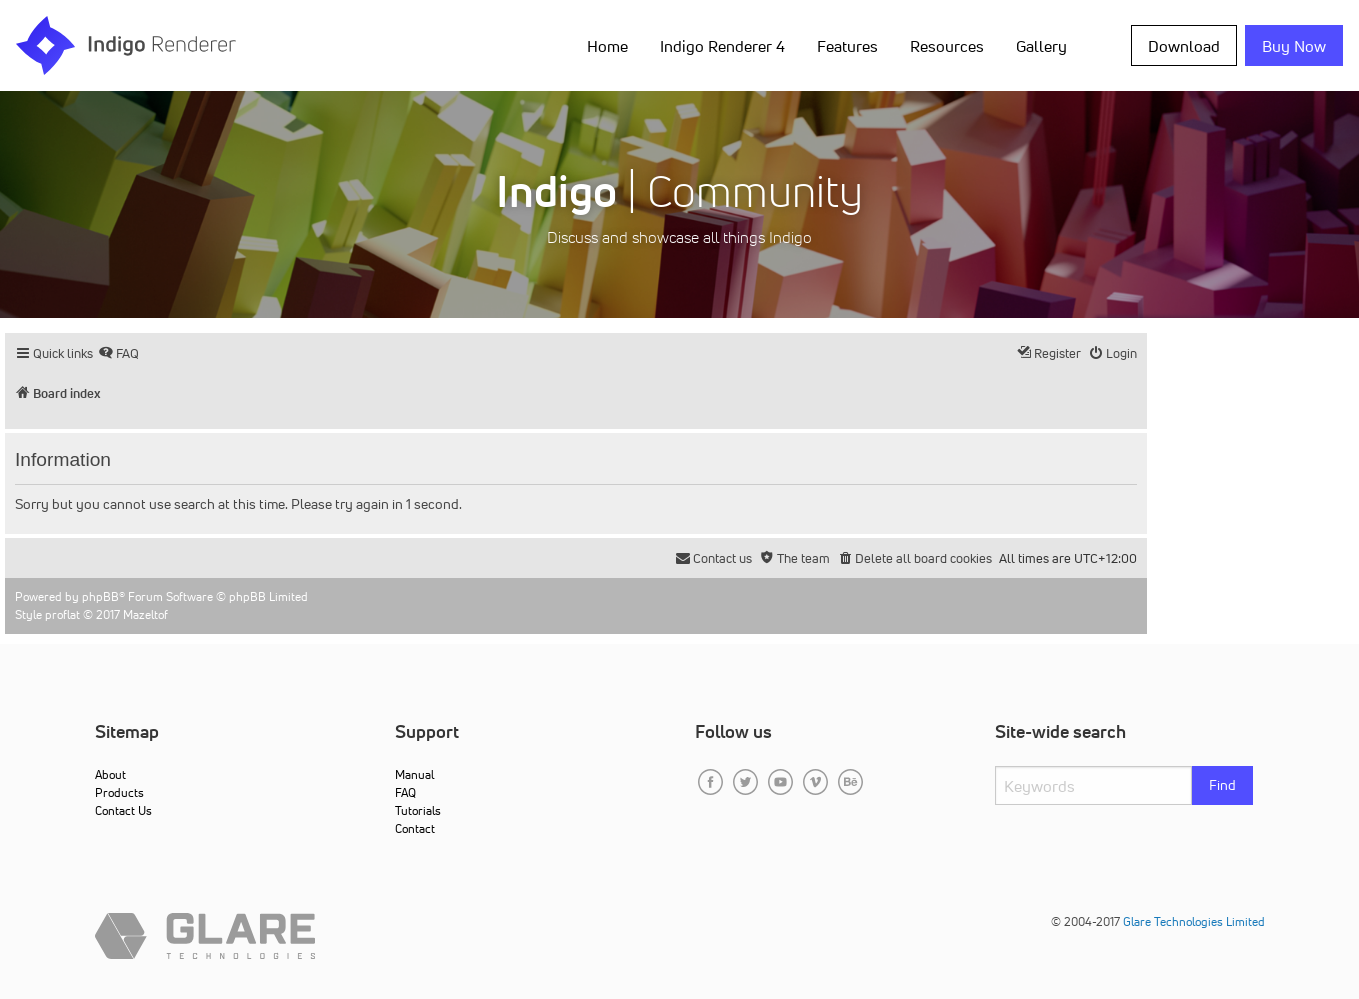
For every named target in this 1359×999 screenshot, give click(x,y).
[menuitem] (118, 353)
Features (847, 46)
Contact (415, 828)
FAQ (405, 792)
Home (607, 46)
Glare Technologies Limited (1194, 921)
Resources (947, 46)
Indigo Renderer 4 (722, 46)
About (110, 774)
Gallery (1041, 46)
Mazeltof (145, 614)
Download (1184, 46)
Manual (414, 774)
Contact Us (123, 810)
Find (1222, 785)
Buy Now (1294, 46)
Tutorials (418, 810)
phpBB (100, 596)
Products (119, 792)
